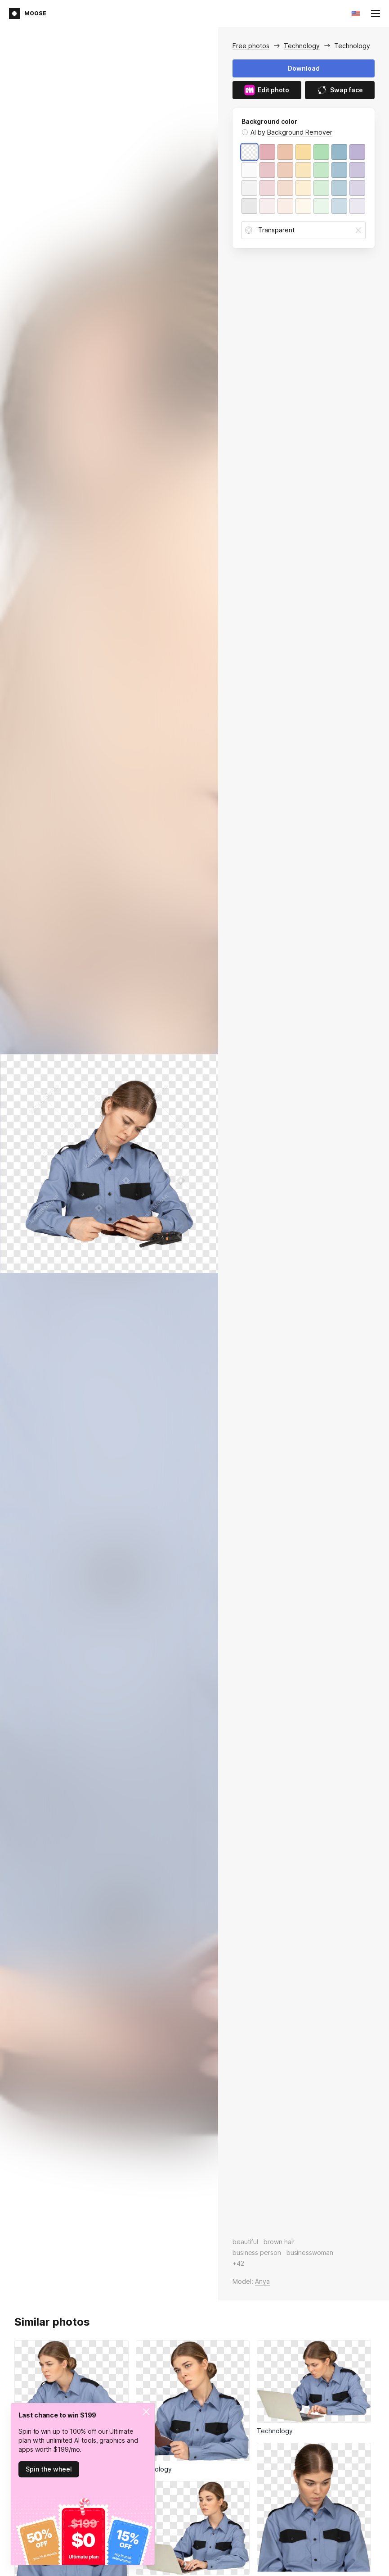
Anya (262, 2281)
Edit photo (266, 90)
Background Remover (299, 132)
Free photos (251, 46)
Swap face (340, 90)
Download (304, 68)
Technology (302, 46)
